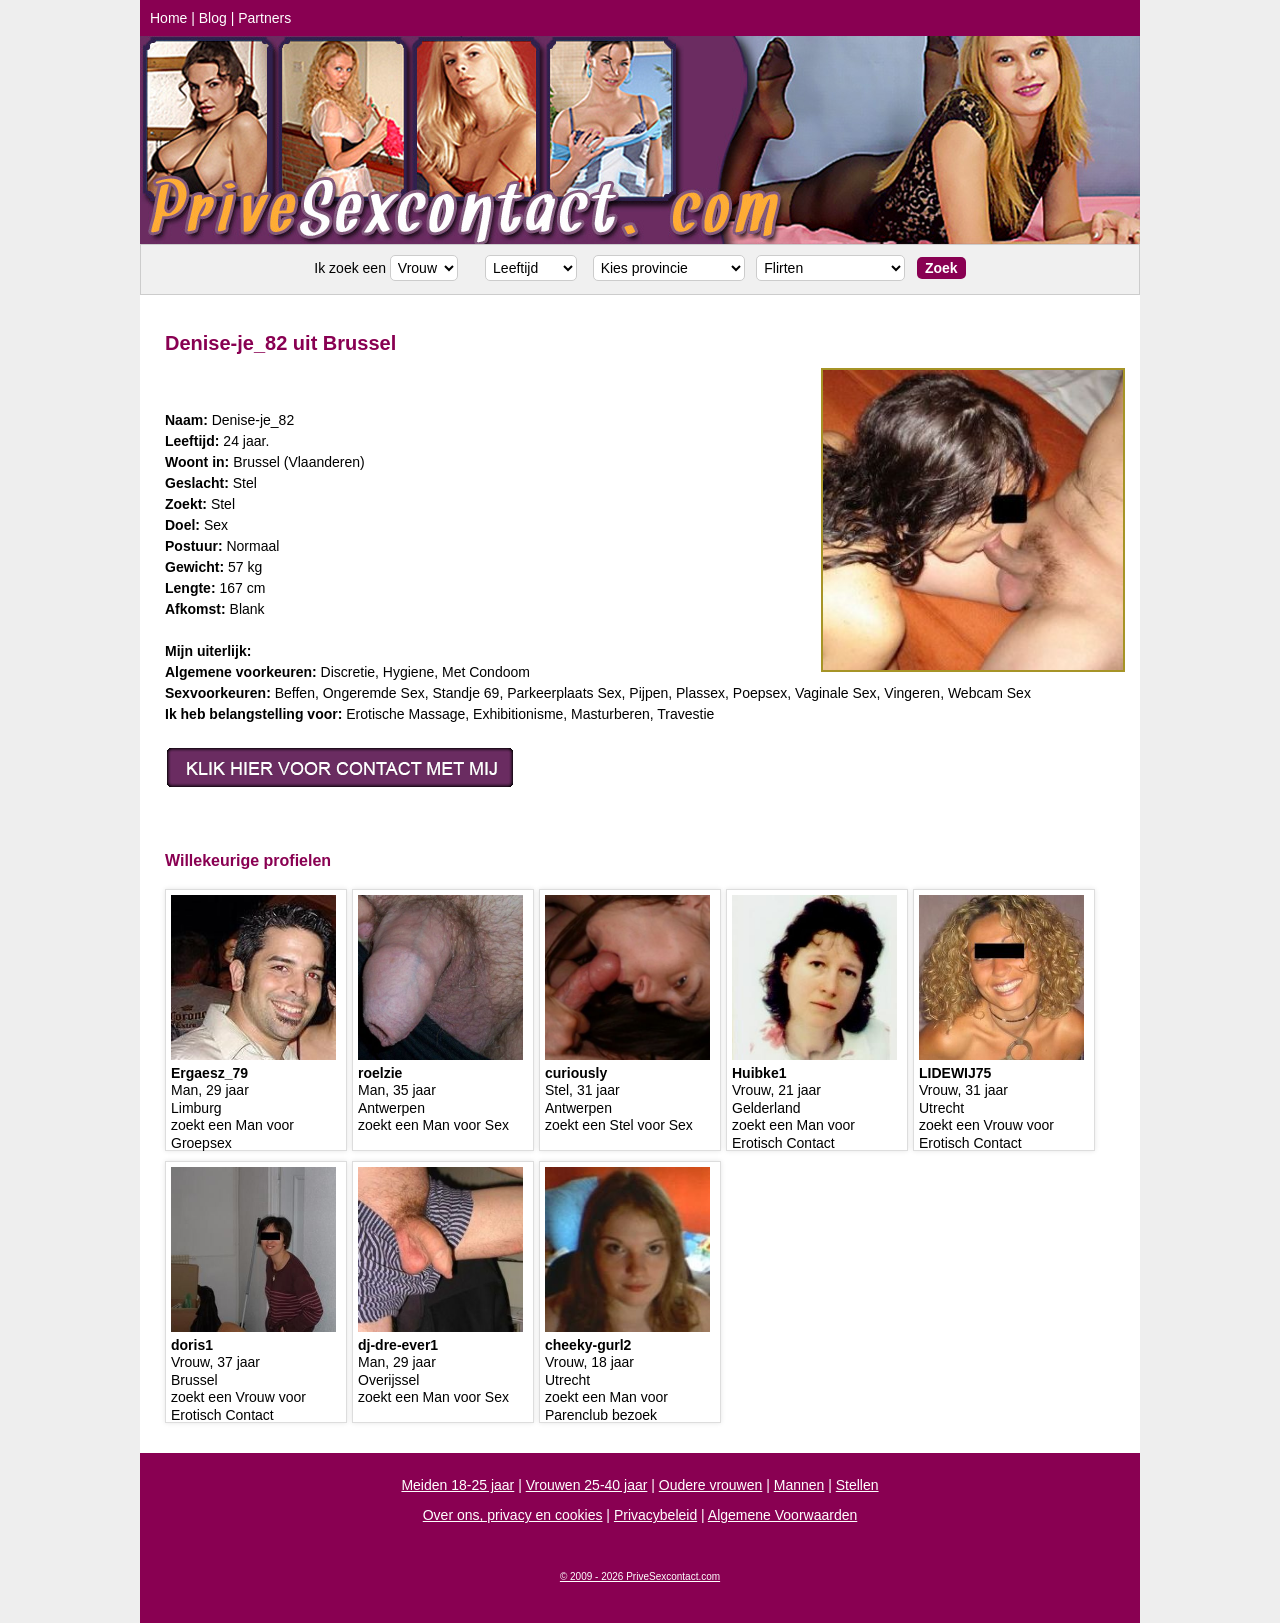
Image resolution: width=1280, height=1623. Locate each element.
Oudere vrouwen (711, 1485)
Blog (213, 18)
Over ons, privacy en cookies (513, 1515)
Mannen (799, 1485)
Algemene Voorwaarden (782, 1515)
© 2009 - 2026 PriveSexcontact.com (640, 1576)
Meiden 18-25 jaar (457, 1485)
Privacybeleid (655, 1515)
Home (168, 18)
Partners (264, 18)
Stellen (857, 1485)
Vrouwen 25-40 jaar (587, 1485)
